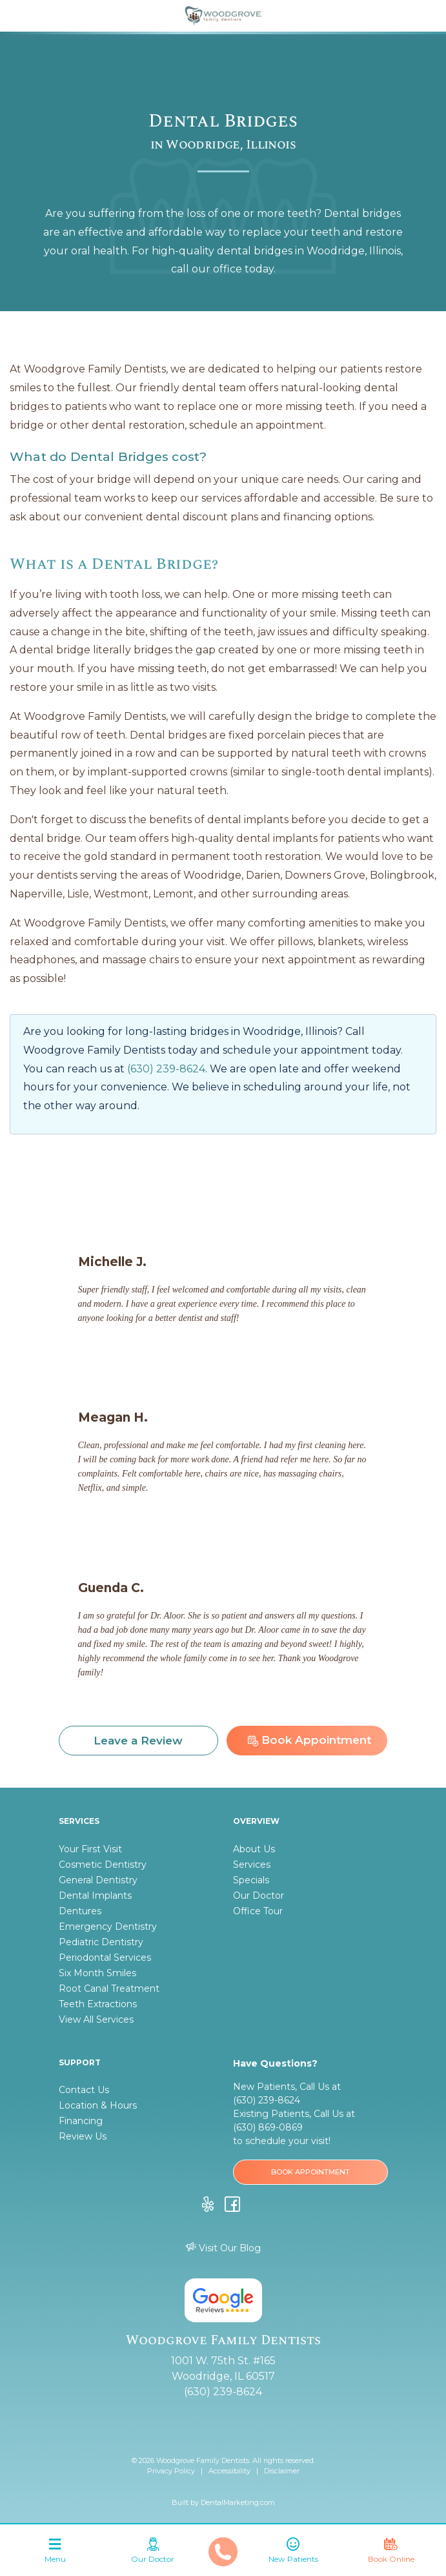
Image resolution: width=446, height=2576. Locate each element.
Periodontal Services (105, 1957)
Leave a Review (138, 1740)
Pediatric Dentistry (101, 1942)
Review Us (82, 2136)
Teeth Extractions (98, 2004)
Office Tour (258, 1911)
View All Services (96, 2019)
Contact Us (84, 2090)
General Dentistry (98, 1880)
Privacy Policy (171, 2470)
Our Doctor (258, 1895)
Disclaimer (281, 2470)
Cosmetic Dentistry (103, 1864)
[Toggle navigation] (55, 2553)
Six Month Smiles (97, 1973)
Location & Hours (98, 2105)
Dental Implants (95, 1895)
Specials (251, 1880)
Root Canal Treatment (109, 1988)
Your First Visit (90, 1849)
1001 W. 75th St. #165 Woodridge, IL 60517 (223, 2368)
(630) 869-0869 (268, 2127)
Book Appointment (309, 1739)
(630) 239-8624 (166, 1069)
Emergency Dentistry (108, 1926)
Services (251, 1864)
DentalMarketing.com (238, 2502)
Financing (81, 2121)
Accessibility (229, 2470)
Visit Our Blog (223, 2248)
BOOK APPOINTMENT (310, 2171)
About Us (254, 1849)
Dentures (80, 1911)
